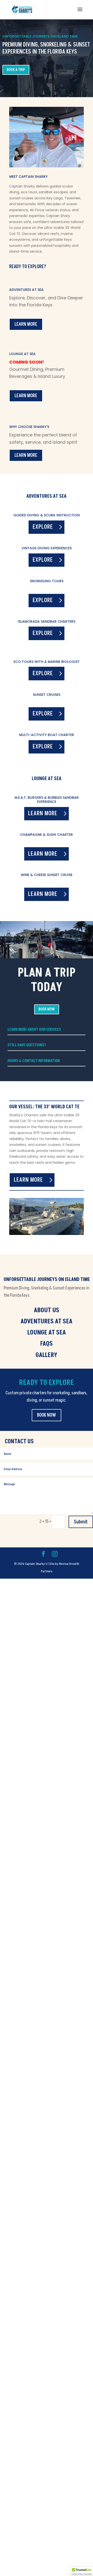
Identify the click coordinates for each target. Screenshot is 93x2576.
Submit (81, 1796)
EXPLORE (43, 527)
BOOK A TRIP (16, 69)
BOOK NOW (47, 1242)
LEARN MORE (26, 324)
